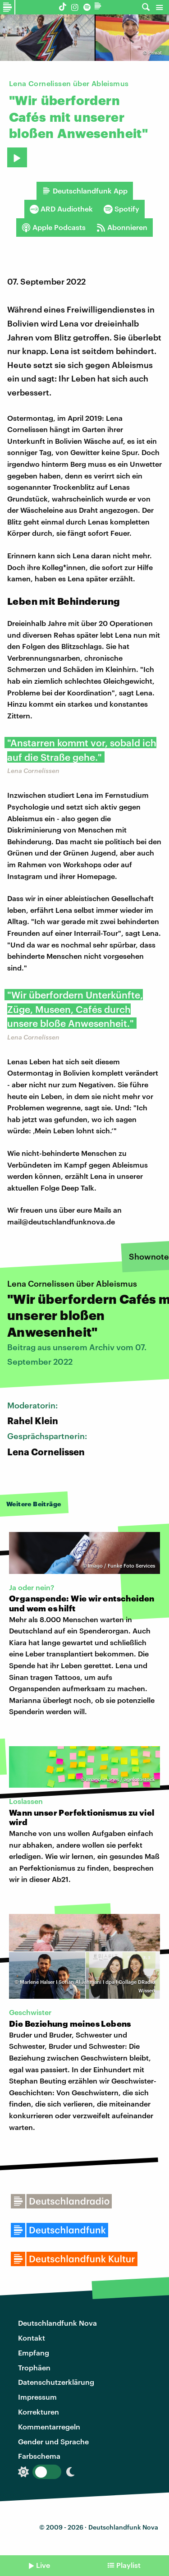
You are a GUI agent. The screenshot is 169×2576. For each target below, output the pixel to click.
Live (43, 2565)
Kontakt (31, 2337)
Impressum (37, 2396)
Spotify (121, 208)
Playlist (128, 2565)
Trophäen (34, 2367)
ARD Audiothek (61, 208)
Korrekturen (38, 2411)
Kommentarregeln (49, 2426)
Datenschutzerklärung (56, 2382)
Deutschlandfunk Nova (57, 2322)
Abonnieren (121, 227)
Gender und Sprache (53, 2441)
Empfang (33, 2352)
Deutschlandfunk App (85, 190)
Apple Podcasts (54, 227)
